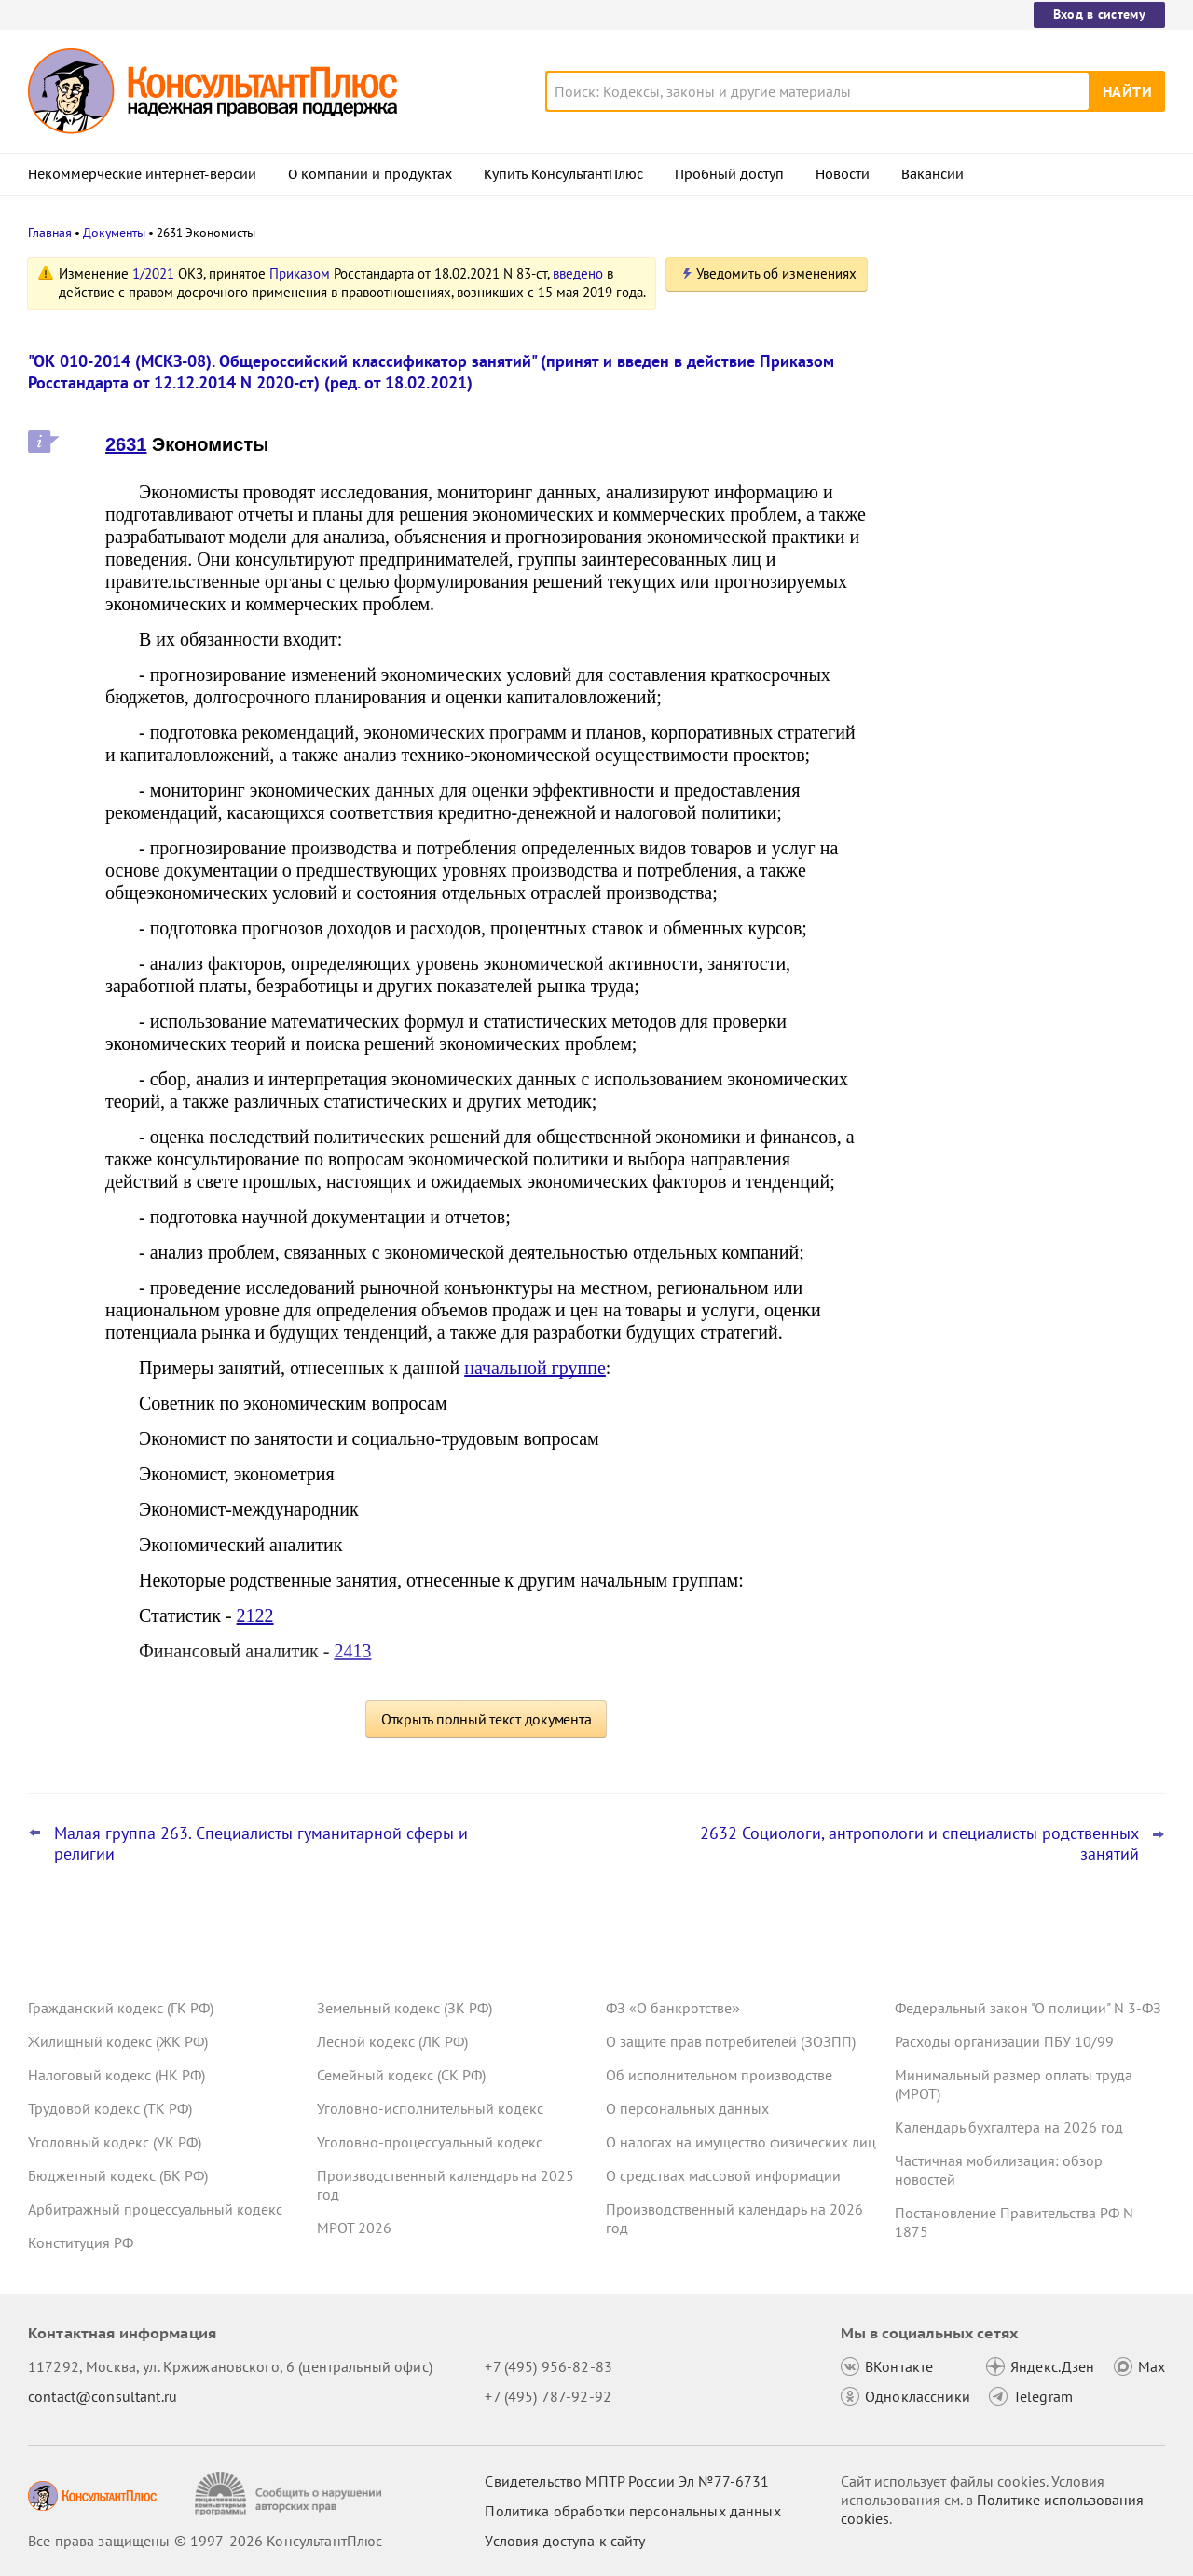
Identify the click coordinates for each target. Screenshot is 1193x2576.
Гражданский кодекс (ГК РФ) (120, 2007)
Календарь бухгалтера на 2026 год (1009, 2127)
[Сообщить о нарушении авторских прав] (290, 2493)
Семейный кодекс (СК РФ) (401, 2074)
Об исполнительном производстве (719, 2074)
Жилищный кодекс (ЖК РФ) (118, 2041)
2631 (126, 444)
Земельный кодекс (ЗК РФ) (404, 2007)
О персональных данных (687, 2108)
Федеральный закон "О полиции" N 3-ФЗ (1028, 2007)
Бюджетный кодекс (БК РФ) (118, 2175)
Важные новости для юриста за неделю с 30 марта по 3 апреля (1004, 356)
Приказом (299, 273)
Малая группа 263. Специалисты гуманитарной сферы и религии (261, 1843)
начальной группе (535, 1367)
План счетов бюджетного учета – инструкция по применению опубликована (1008, 531)
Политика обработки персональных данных (632, 2510)
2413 (352, 1651)
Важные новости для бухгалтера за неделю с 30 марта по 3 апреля (1015, 438)
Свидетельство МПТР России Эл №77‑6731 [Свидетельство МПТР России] (627, 2481)
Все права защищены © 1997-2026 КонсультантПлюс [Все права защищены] (205, 2540)
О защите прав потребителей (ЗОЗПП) (731, 2041)
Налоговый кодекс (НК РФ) (116, 2074)
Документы (114, 232)
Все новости (943, 692)
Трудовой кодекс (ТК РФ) (110, 2108)
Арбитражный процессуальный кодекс (155, 2209)
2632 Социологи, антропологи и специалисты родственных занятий (919, 1843)
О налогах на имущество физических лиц (741, 2142)
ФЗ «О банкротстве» (673, 2007)
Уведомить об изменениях (776, 273)
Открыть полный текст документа (486, 1719)
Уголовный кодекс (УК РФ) (114, 2142)
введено (578, 273)
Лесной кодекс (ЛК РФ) (392, 2041)
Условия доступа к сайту (565, 2540)
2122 (255, 1615)
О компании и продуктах (370, 174)
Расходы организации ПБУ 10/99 (1004, 2041)
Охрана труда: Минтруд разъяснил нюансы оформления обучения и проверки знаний (1012, 632)
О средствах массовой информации (723, 2175)
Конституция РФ (80, 2242)
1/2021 (153, 273)
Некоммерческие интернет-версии (142, 174)
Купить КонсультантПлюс (563, 174)
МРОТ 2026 (354, 2227)
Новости (843, 174)
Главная (50, 232)
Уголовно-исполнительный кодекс (430, 2108)
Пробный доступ (729, 174)
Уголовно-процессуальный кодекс (429, 2142)
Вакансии (932, 174)
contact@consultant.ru (102, 2396)
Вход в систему (1099, 14)
